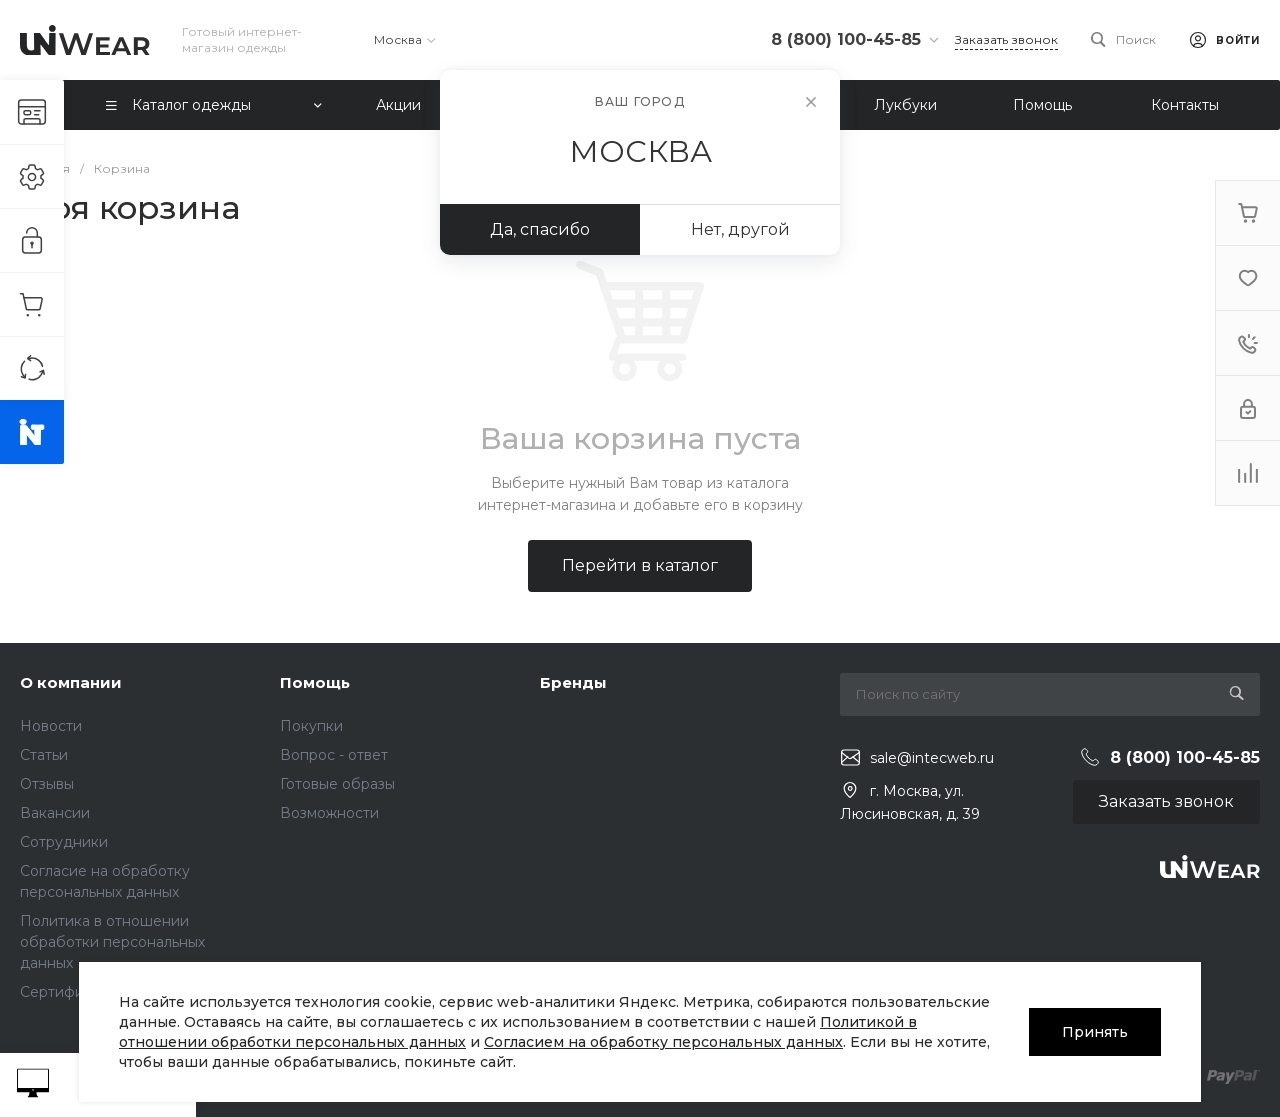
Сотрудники (64, 842)
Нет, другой (740, 229)
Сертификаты (68, 992)
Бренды (573, 682)
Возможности (329, 813)
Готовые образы (337, 784)
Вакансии (55, 813)
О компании (71, 682)
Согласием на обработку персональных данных (663, 1042)
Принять (1095, 1032)
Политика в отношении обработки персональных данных (112, 942)
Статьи (44, 755)
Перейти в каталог (640, 565)
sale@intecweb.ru (932, 758)
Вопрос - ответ (334, 755)
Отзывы (47, 784)
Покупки (311, 726)
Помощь (315, 682)
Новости (51, 726)
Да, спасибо (540, 229)
